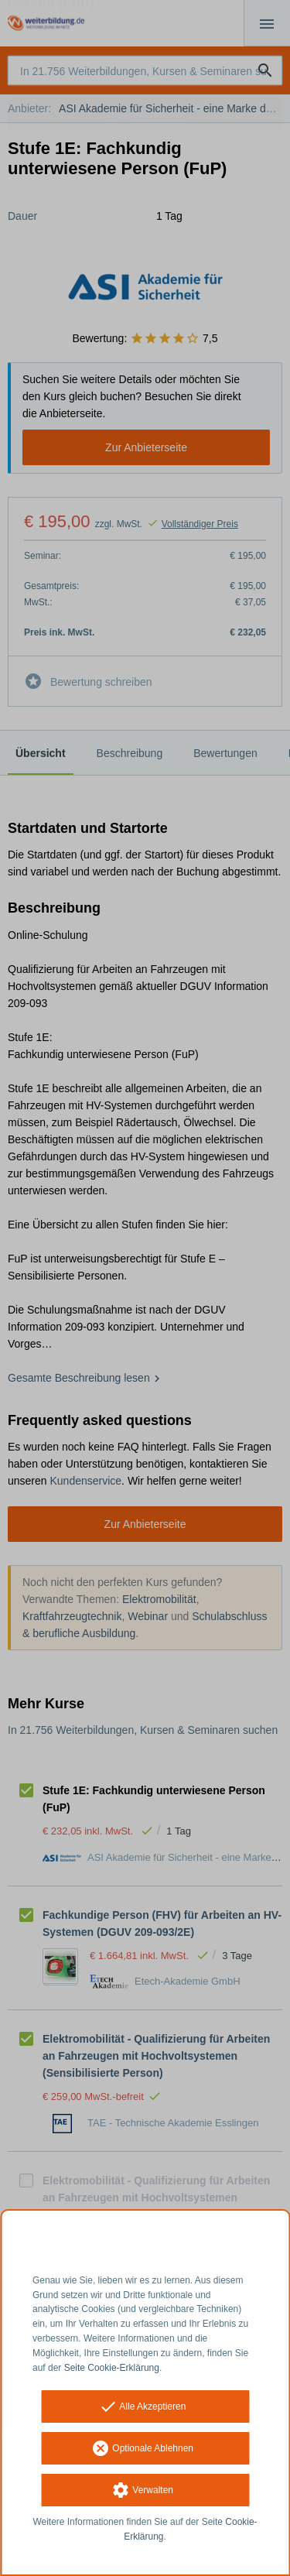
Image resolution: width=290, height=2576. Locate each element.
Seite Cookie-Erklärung (111, 2367)
